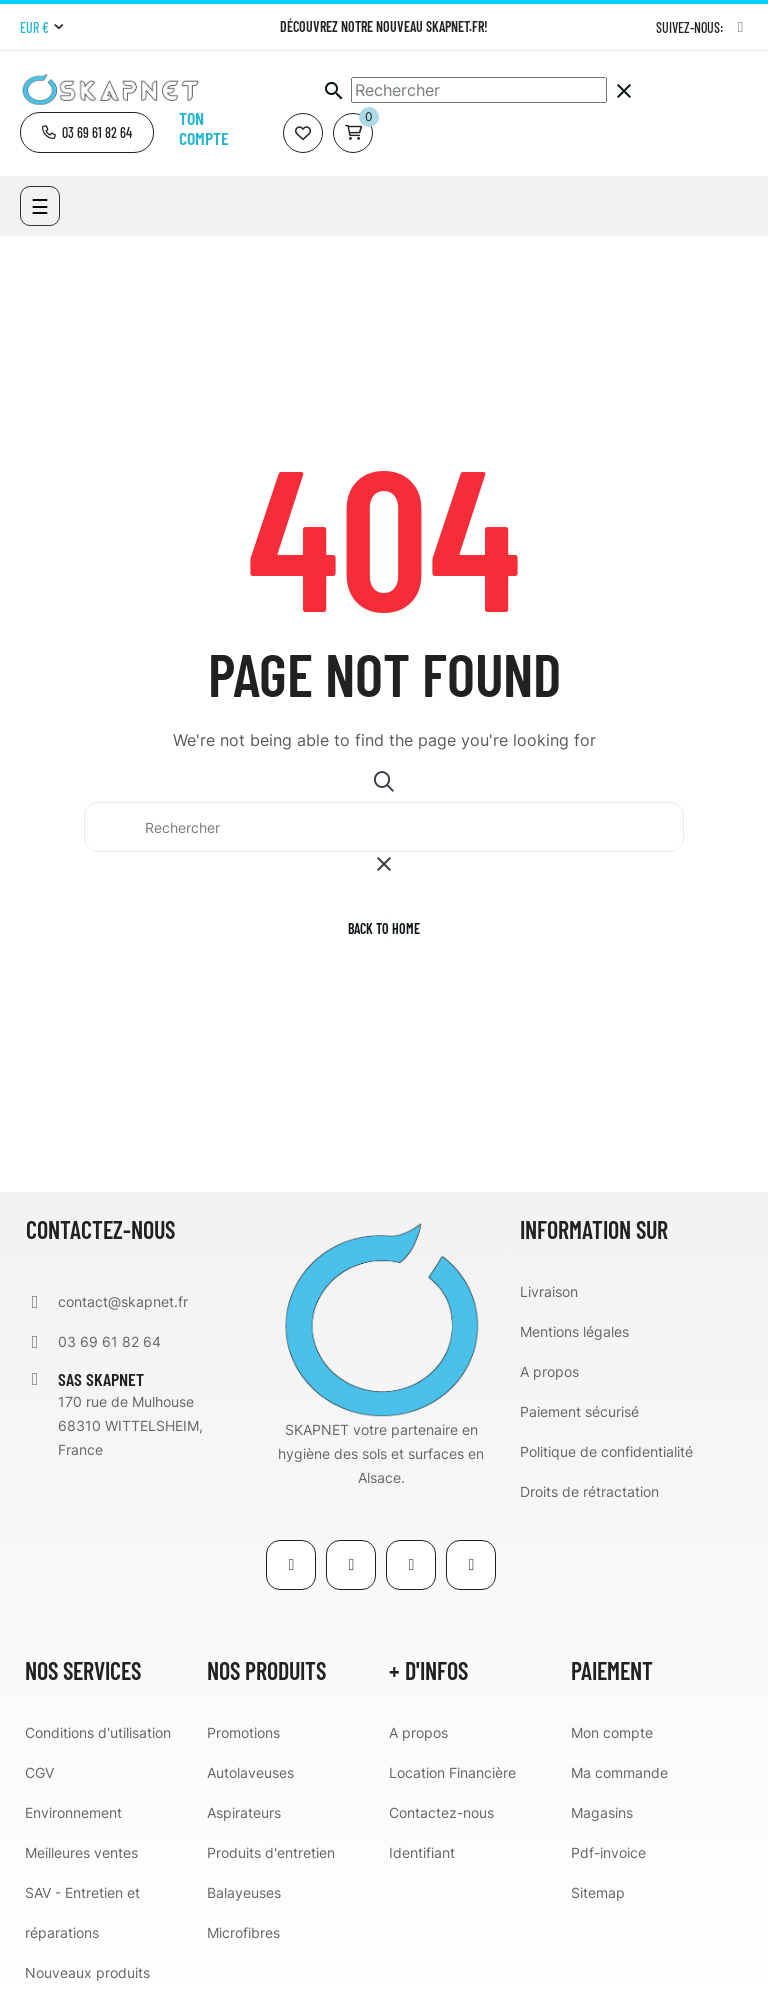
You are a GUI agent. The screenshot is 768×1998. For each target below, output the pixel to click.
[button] (87, 132)
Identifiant (422, 1852)
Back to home (384, 928)
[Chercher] (479, 90)
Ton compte (204, 128)
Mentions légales (574, 1331)
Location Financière (452, 1772)
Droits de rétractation (589, 1491)
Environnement (73, 1812)
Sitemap (598, 1892)
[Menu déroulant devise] (41, 28)
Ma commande (619, 1772)
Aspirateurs (244, 1812)
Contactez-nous (441, 1812)
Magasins (602, 1812)
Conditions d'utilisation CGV (98, 1752)
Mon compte (612, 1732)
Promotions (243, 1732)
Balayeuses (244, 1892)
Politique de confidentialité (606, 1451)
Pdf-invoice (608, 1852)
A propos (549, 1371)
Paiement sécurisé (579, 1411)
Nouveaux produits (87, 1972)
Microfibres (243, 1932)
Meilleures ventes (81, 1852)
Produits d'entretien (271, 1852)
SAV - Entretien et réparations (82, 1912)
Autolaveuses (250, 1772)
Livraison (549, 1291)
